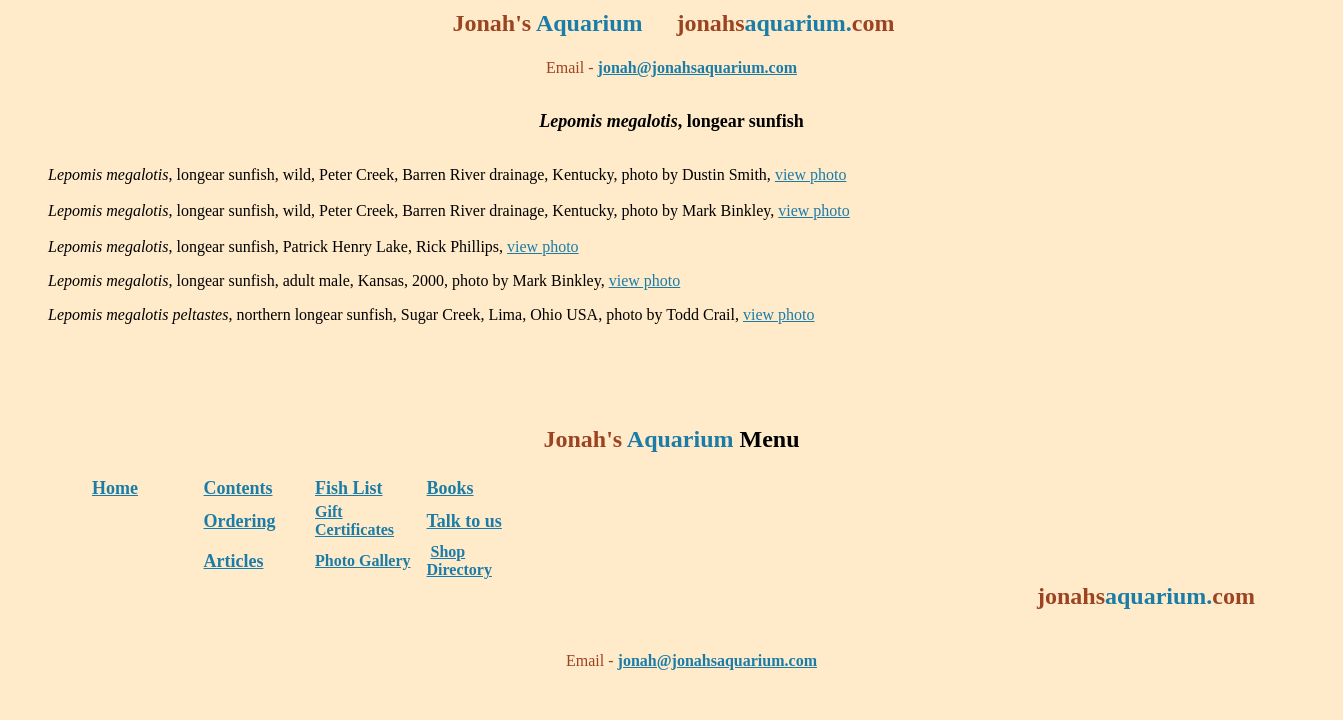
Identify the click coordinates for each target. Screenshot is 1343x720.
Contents (238, 488)
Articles (234, 561)
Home (115, 488)
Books (450, 488)
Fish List (349, 488)
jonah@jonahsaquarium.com (697, 67)
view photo (811, 174)
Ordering (240, 521)
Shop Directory (459, 560)
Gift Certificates (354, 520)
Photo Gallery (363, 560)
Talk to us (464, 521)
